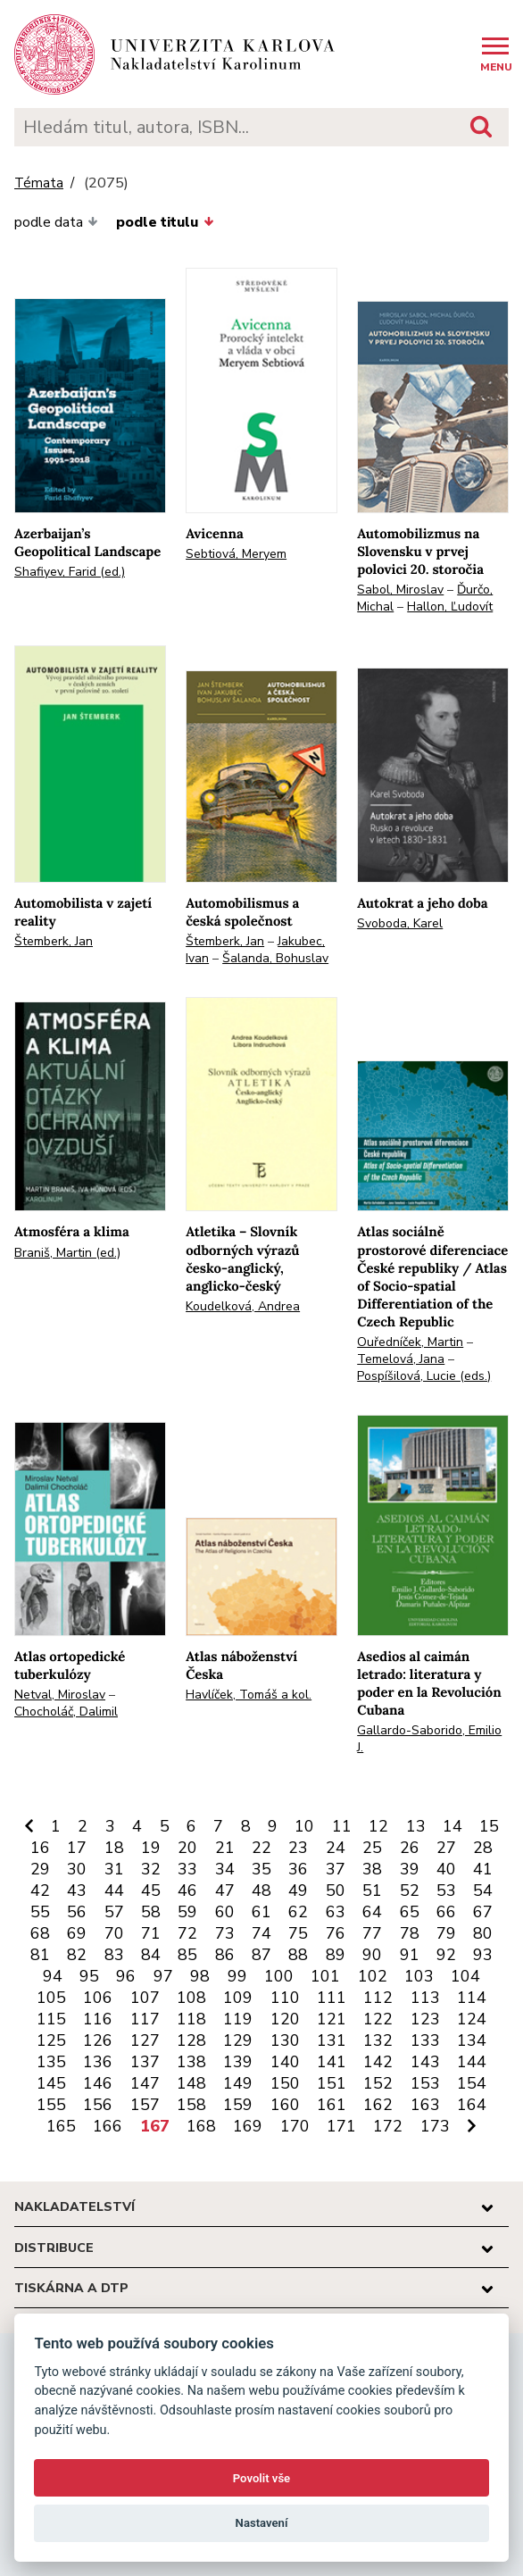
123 (425, 2019)
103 (419, 1976)
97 (163, 1976)
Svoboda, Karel (400, 923)
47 (225, 1890)
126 (97, 2040)
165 (61, 2126)
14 (452, 1826)
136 (97, 2062)
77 (372, 1933)
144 (471, 2062)
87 (261, 1954)
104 (465, 1976)
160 (285, 2104)
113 (425, 1997)
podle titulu (164, 222)
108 (191, 1997)
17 (77, 1847)
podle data (56, 222)
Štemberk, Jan (53, 941)
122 (378, 2019)
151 (331, 2083)
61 (261, 1912)
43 (77, 1890)
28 (483, 1847)
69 (77, 1933)
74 (261, 1933)
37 (335, 1869)
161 (331, 2104)
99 (237, 1976)
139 (238, 2062)
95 (89, 1976)
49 (298, 1890)
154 (471, 2083)
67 (483, 1912)
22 (261, 1847)
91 (409, 1954)
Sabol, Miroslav (400, 589)
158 (191, 2104)
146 (97, 2083)
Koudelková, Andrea (243, 1306)
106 (97, 1997)
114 (471, 1997)
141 (331, 2062)
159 (238, 2104)
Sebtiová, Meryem (236, 553)
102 (372, 1976)
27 (446, 1847)
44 (114, 1890)
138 (191, 2062)
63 (335, 1912)
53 (446, 1890)
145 (51, 2083)
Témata (38, 183)
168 (201, 2126)
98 (200, 1976)
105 (51, 1997)
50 (335, 1890)
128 (191, 2040)
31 (114, 1869)
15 (489, 1826)
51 (372, 1890)
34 (225, 1869)
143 (425, 2062)
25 (372, 1847)
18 (114, 1847)
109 (238, 1997)
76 (335, 1933)
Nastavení (262, 2523)
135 (51, 2062)
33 (187, 1869)
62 (298, 1912)
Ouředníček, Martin (410, 1342)
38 (372, 1869)
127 (145, 2040)
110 (285, 1997)
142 (378, 2062)
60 (225, 1912)
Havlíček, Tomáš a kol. (248, 1694)
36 (298, 1869)
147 (145, 2083)
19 (151, 1847)
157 (145, 2104)
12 (378, 1826)
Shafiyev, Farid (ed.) (69, 571)
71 (151, 1933)
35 (261, 1869)
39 (409, 1869)
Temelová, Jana (400, 1358)
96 (126, 1976)
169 (247, 2126)
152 (378, 2083)
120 (285, 2019)
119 (238, 2019)
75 (298, 1933)
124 (471, 2019)
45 (151, 1890)
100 (279, 1976)
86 (225, 1954)
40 (446, 1869)
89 (335, 1954)
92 (446, 1954)
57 (114, 1912)
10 (304, 1826)
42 (40, 1890)
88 (298, 1954)
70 (114, 1933)
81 (40, 1954)
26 (409, 1847)
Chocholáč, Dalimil (66, 1711)
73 (225, 1933)
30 (77, 1869)
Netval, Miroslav (59, 1694)
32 (151, 1869)
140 (285, 2062)
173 (435, 2126)
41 (483, 1869)
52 (409, 1890)
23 (298, 1847)
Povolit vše (261, 2478)
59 (187, 1912)
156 (97, 2104)
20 (187, 1847)
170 (295, 2126)
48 (261, 1890)
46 (187, 1890)
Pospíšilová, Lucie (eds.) (424, 1375)
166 (107, 2126)
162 (378, 2104)
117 (145, 2019)
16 (40, 1847)
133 (425, 2040)
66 (446, 1912)
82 (77, 1954)
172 (388, 2126)
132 (378, 2040)
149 (238, 2083)
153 (425, 2083)
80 (483, 1933)
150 (285, 2083)
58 (151, 1912)
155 (51, 2104)
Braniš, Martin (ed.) (67, 1252)
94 (52, 1976)
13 (416, 1826)
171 (341, 2126)
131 (331, 2040)
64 (372, 1912)
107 (145, 1997)
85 (187, 1954)
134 (471, 2040)
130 (285, 2040)
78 (409, 1933)
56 (77, 1912)
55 (40, 1912)
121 (331, 2019)
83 (114, 1954)
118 (191, 2019)
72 (187, 1933)
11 (342, 1826)
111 (331, 1997)
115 (51, 2019)
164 (471, 2104)
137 (145, 2062)
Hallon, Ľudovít (450, 606)
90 (372, 1954)
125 (51, 2040)
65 (409, 1912)
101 (325, 1976)
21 (225, 1847)
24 (335, 1847)
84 (151, 1954)
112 (378, 1997)
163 (425, 2104)
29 (40, 1869)
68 (40, 1933)
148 (191, 2083)
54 (483, 1890)
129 (238, 2040)
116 (97, 2019)
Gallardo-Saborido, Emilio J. (429, 1739)
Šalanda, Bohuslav (275, 958)
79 (446, 1933)
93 (483, 1954)
